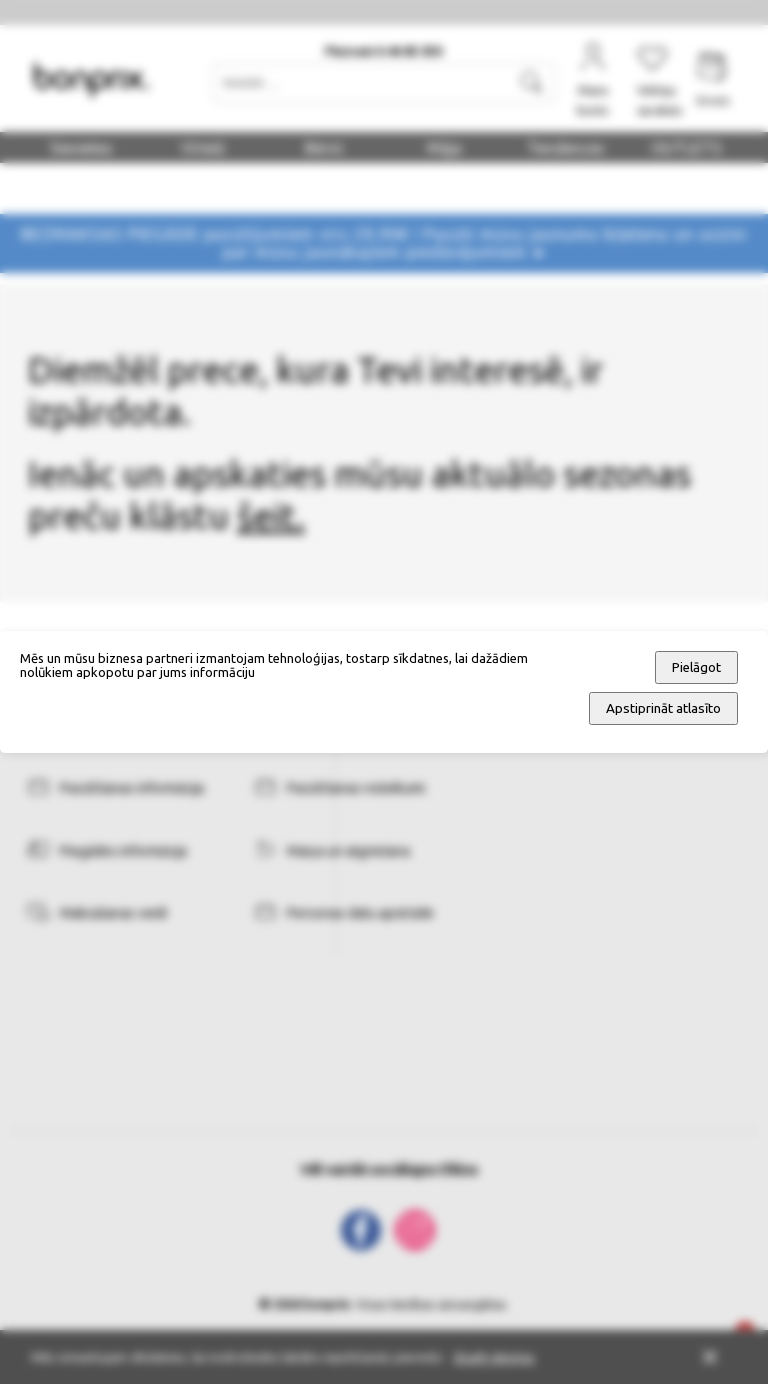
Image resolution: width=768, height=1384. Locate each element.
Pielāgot (696, 667)
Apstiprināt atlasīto (663, 708)
